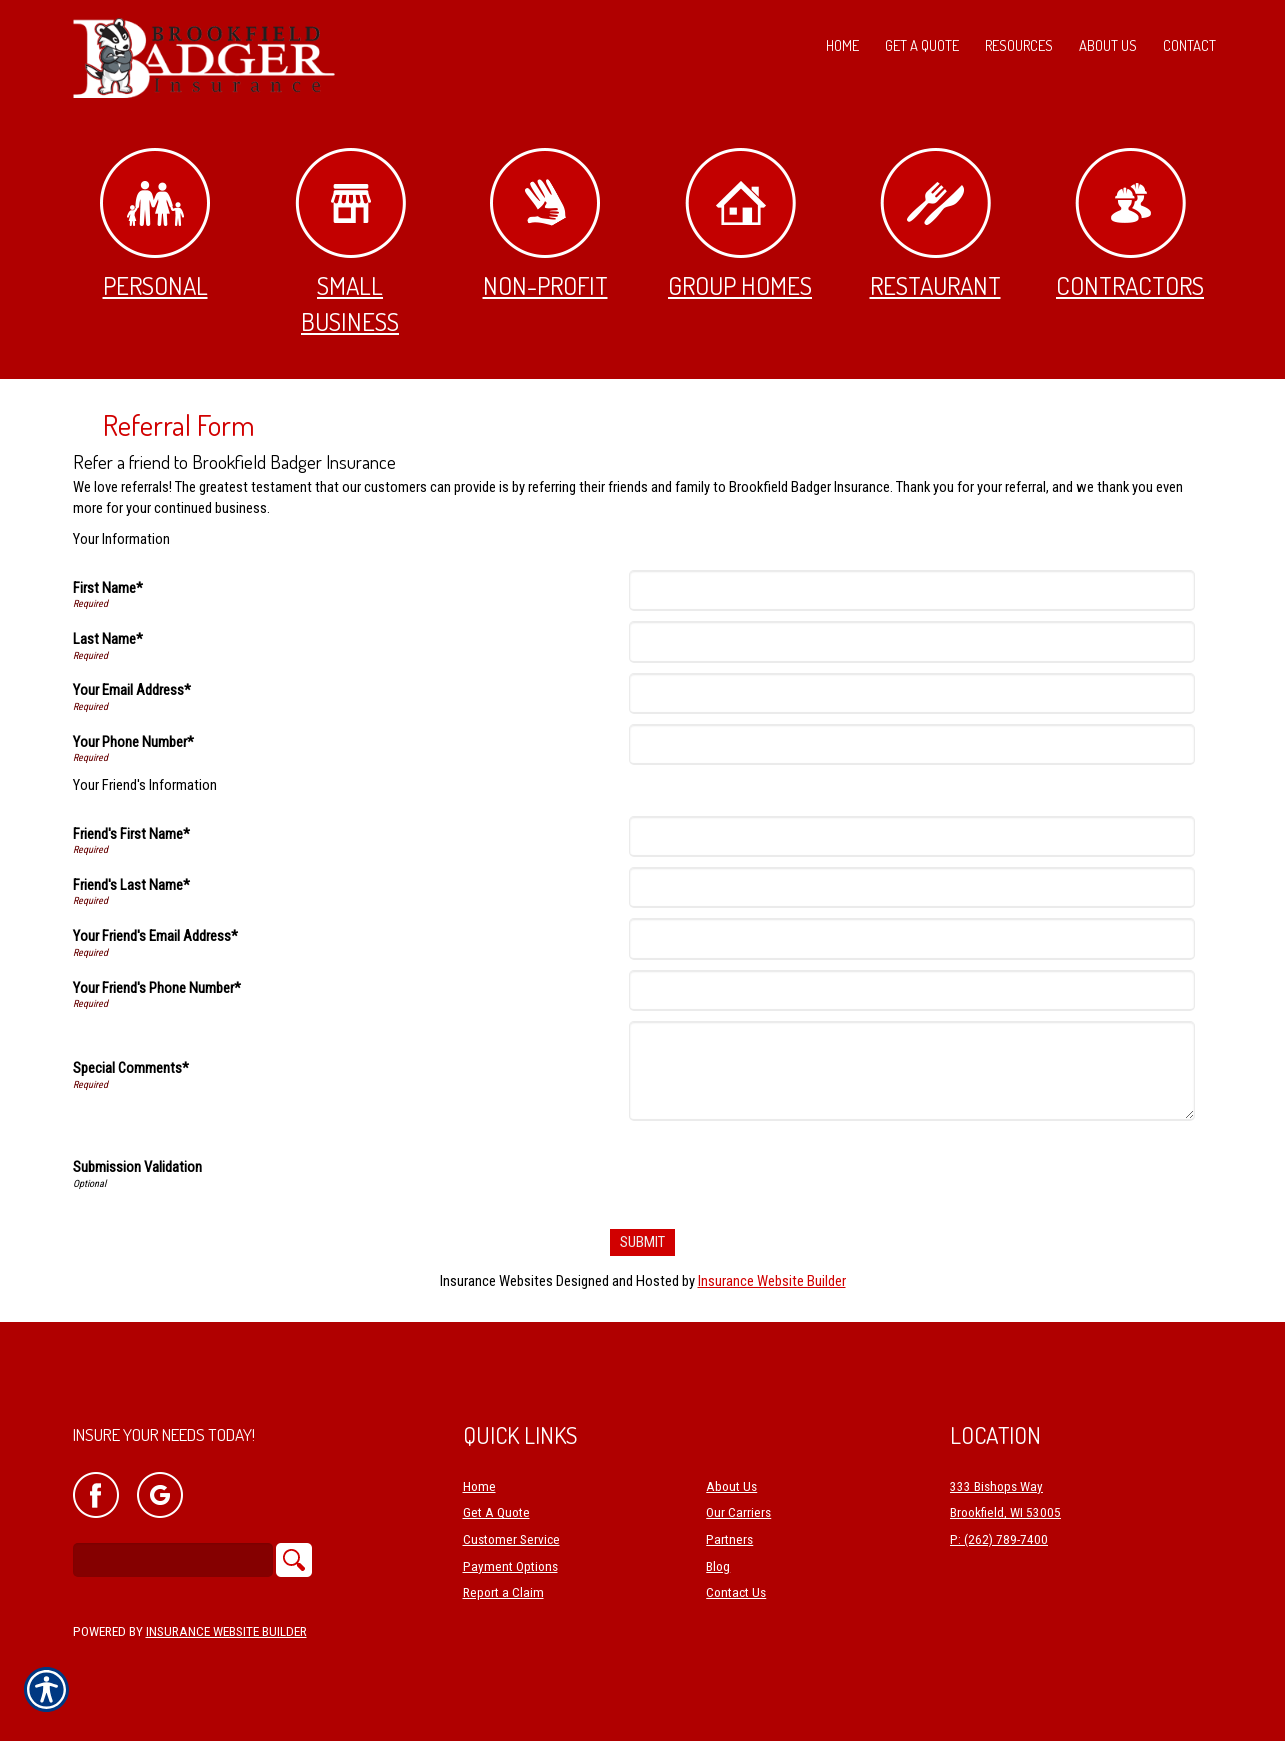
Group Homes (740, 224)
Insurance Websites (496, 1281)
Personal (155, 224)
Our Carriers (738, 1513)
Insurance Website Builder (772, 1281)
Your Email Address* (132, 690)
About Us (731, 1486)
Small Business (350, 242)
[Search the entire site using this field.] (173, 1560)
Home (479, 1486)
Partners (729, 1539)
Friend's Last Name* (131, 885)
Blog (718, 1566)
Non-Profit (545, 224)
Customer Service (511, 1539)
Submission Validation (137, 1167)
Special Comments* (131, 1068)
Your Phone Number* (133, 742)
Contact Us (736, 1593)
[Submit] (642, 1242)
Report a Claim (503, 1593)
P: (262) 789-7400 (999, 1539)
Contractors (1130, 224)
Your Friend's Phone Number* (157, 988)
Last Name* (108, 639)
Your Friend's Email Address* (155, 936)
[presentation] (786, 1170)
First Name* (108, 588)
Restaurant (935, 224)
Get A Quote (496, 1513)
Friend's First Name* (131, 834)
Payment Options (510, 1566)
